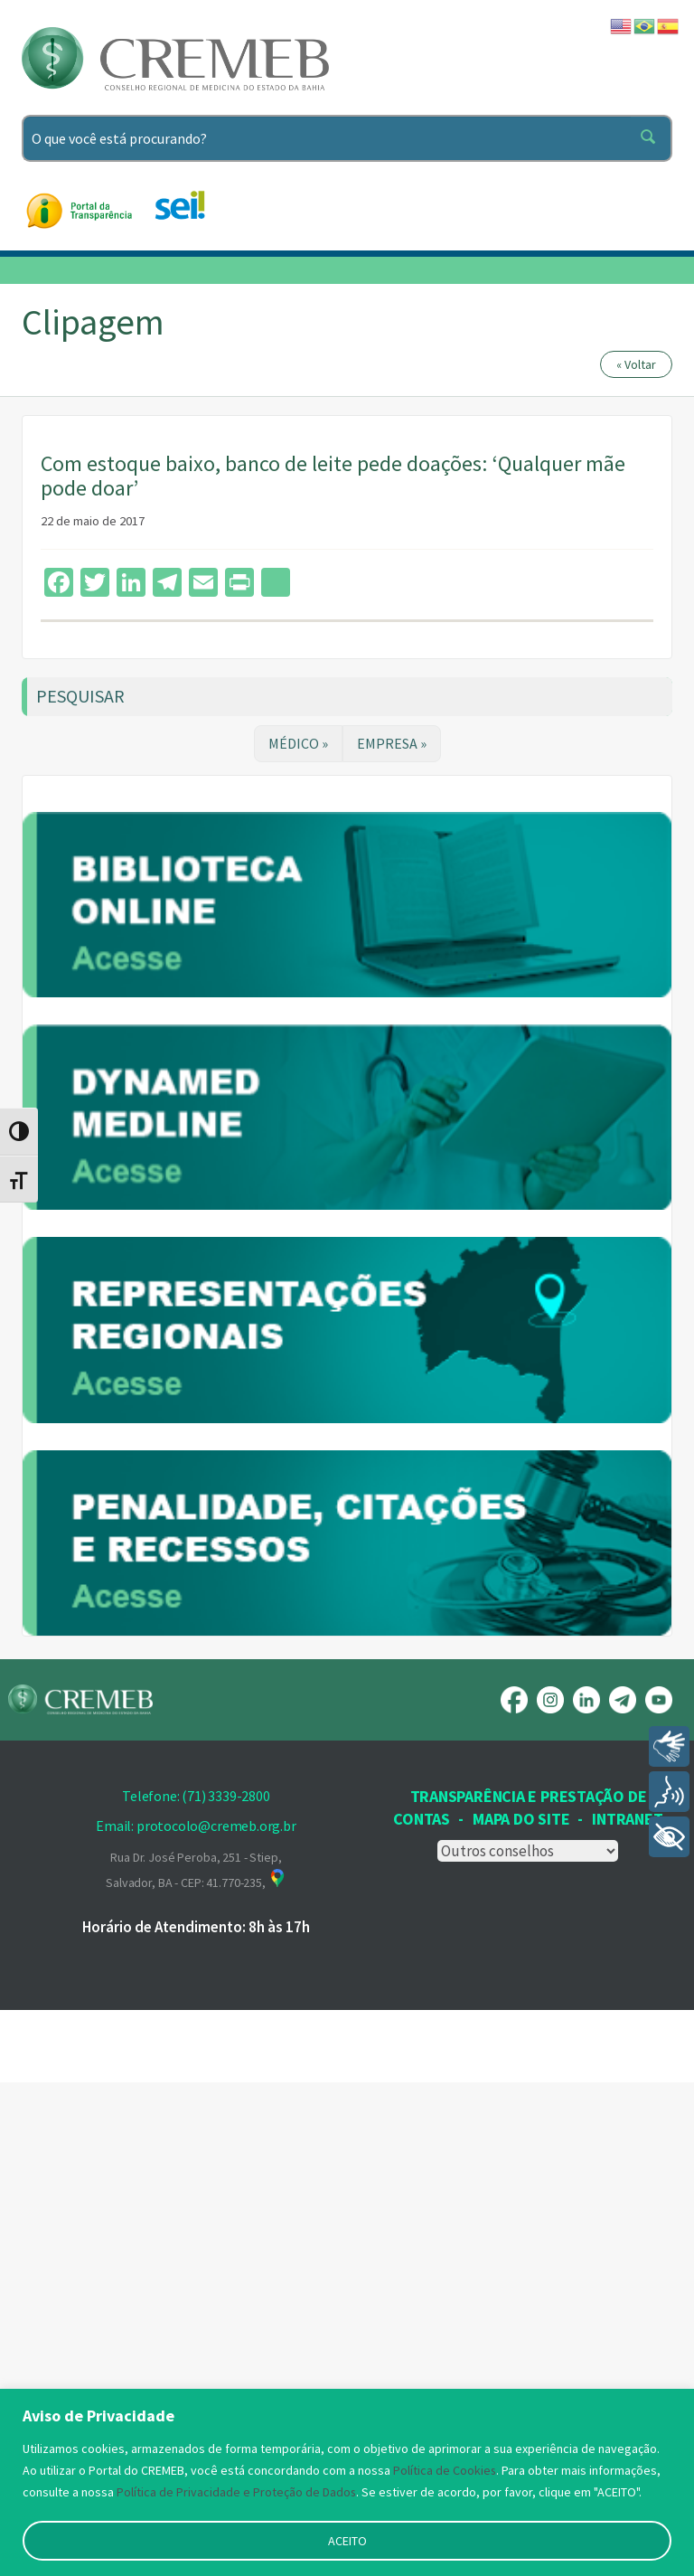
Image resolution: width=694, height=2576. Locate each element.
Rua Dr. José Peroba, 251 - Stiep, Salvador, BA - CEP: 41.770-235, (196, 2362)
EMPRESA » (392, 743)
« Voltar (636, 364)
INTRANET (627, 2311)
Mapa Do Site (521, 2311)
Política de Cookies (445, 2470)
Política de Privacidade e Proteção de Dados (237, 2492)
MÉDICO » (298, 743)
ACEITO (347, 2541)
